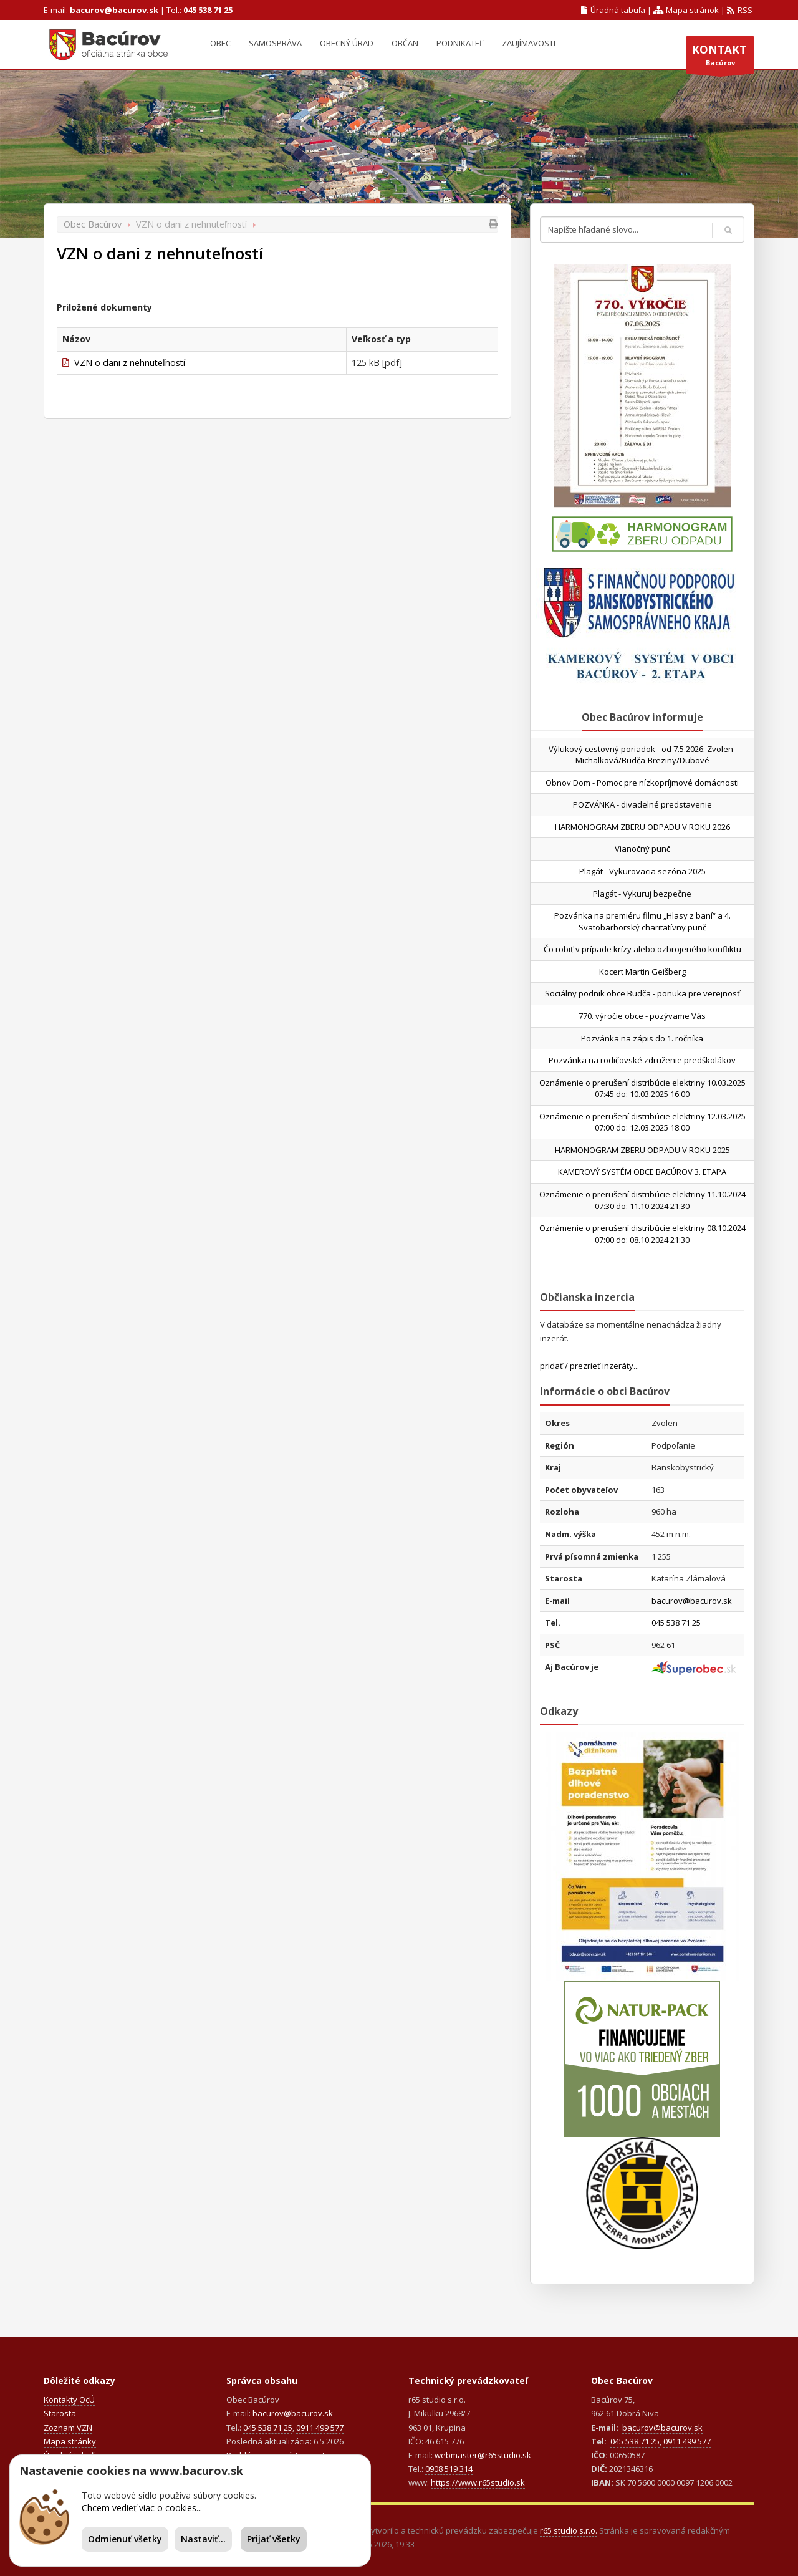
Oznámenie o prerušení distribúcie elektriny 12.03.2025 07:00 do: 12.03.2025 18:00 (642, 1122)
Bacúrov (720, 58)
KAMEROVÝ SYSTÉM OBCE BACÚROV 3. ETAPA (642, 1171)
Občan (405, 43)
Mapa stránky (70, 2441)
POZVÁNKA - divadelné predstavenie (642, 804)
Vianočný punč (642, 848)
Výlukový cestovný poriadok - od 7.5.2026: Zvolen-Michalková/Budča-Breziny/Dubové (642, 754)
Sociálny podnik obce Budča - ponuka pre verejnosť (642, 993)
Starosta (60, 2413)
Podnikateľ (460, 43)
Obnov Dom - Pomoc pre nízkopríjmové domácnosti (642, 782)
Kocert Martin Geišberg (642, 971)
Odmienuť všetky (125, 2539)
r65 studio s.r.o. (568, 2530)
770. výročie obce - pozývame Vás (642, 1015)
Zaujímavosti (528, 43)
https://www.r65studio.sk (478, 2482)
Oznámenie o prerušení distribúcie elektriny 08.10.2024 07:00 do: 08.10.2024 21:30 (642, 1233)
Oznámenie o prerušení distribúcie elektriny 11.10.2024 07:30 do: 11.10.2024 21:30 (642, 1200)
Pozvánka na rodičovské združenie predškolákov (642, 1060)
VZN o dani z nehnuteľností (123, 363)
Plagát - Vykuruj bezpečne (642, 893)
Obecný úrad (346, 43)
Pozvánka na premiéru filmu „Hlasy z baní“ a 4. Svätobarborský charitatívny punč (642, 921)
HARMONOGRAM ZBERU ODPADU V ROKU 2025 (642, 1149)
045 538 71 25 (208, 10)
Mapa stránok (685, 10)
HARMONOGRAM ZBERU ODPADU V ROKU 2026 (642, 826)
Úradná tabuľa (613, 10)
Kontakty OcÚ (69, 2399)
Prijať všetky (273, 2539)
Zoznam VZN (68, 2427)
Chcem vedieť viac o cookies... (142, 2508)
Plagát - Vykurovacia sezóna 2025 (642, 871)
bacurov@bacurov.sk (114, 10)
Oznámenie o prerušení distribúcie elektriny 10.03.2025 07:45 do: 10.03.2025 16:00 (642, 1088)
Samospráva (275, 43)
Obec (220, 43)
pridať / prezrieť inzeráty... (589, 1365)
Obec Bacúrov (93, 224)
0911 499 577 (320, 2427)
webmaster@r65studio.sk (483, 2455)
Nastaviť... (203, 2539)
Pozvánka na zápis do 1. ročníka (642, 1038)
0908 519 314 (449, 2468)
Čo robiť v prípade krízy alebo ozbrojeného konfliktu (642, 949)
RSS (739, 10)
